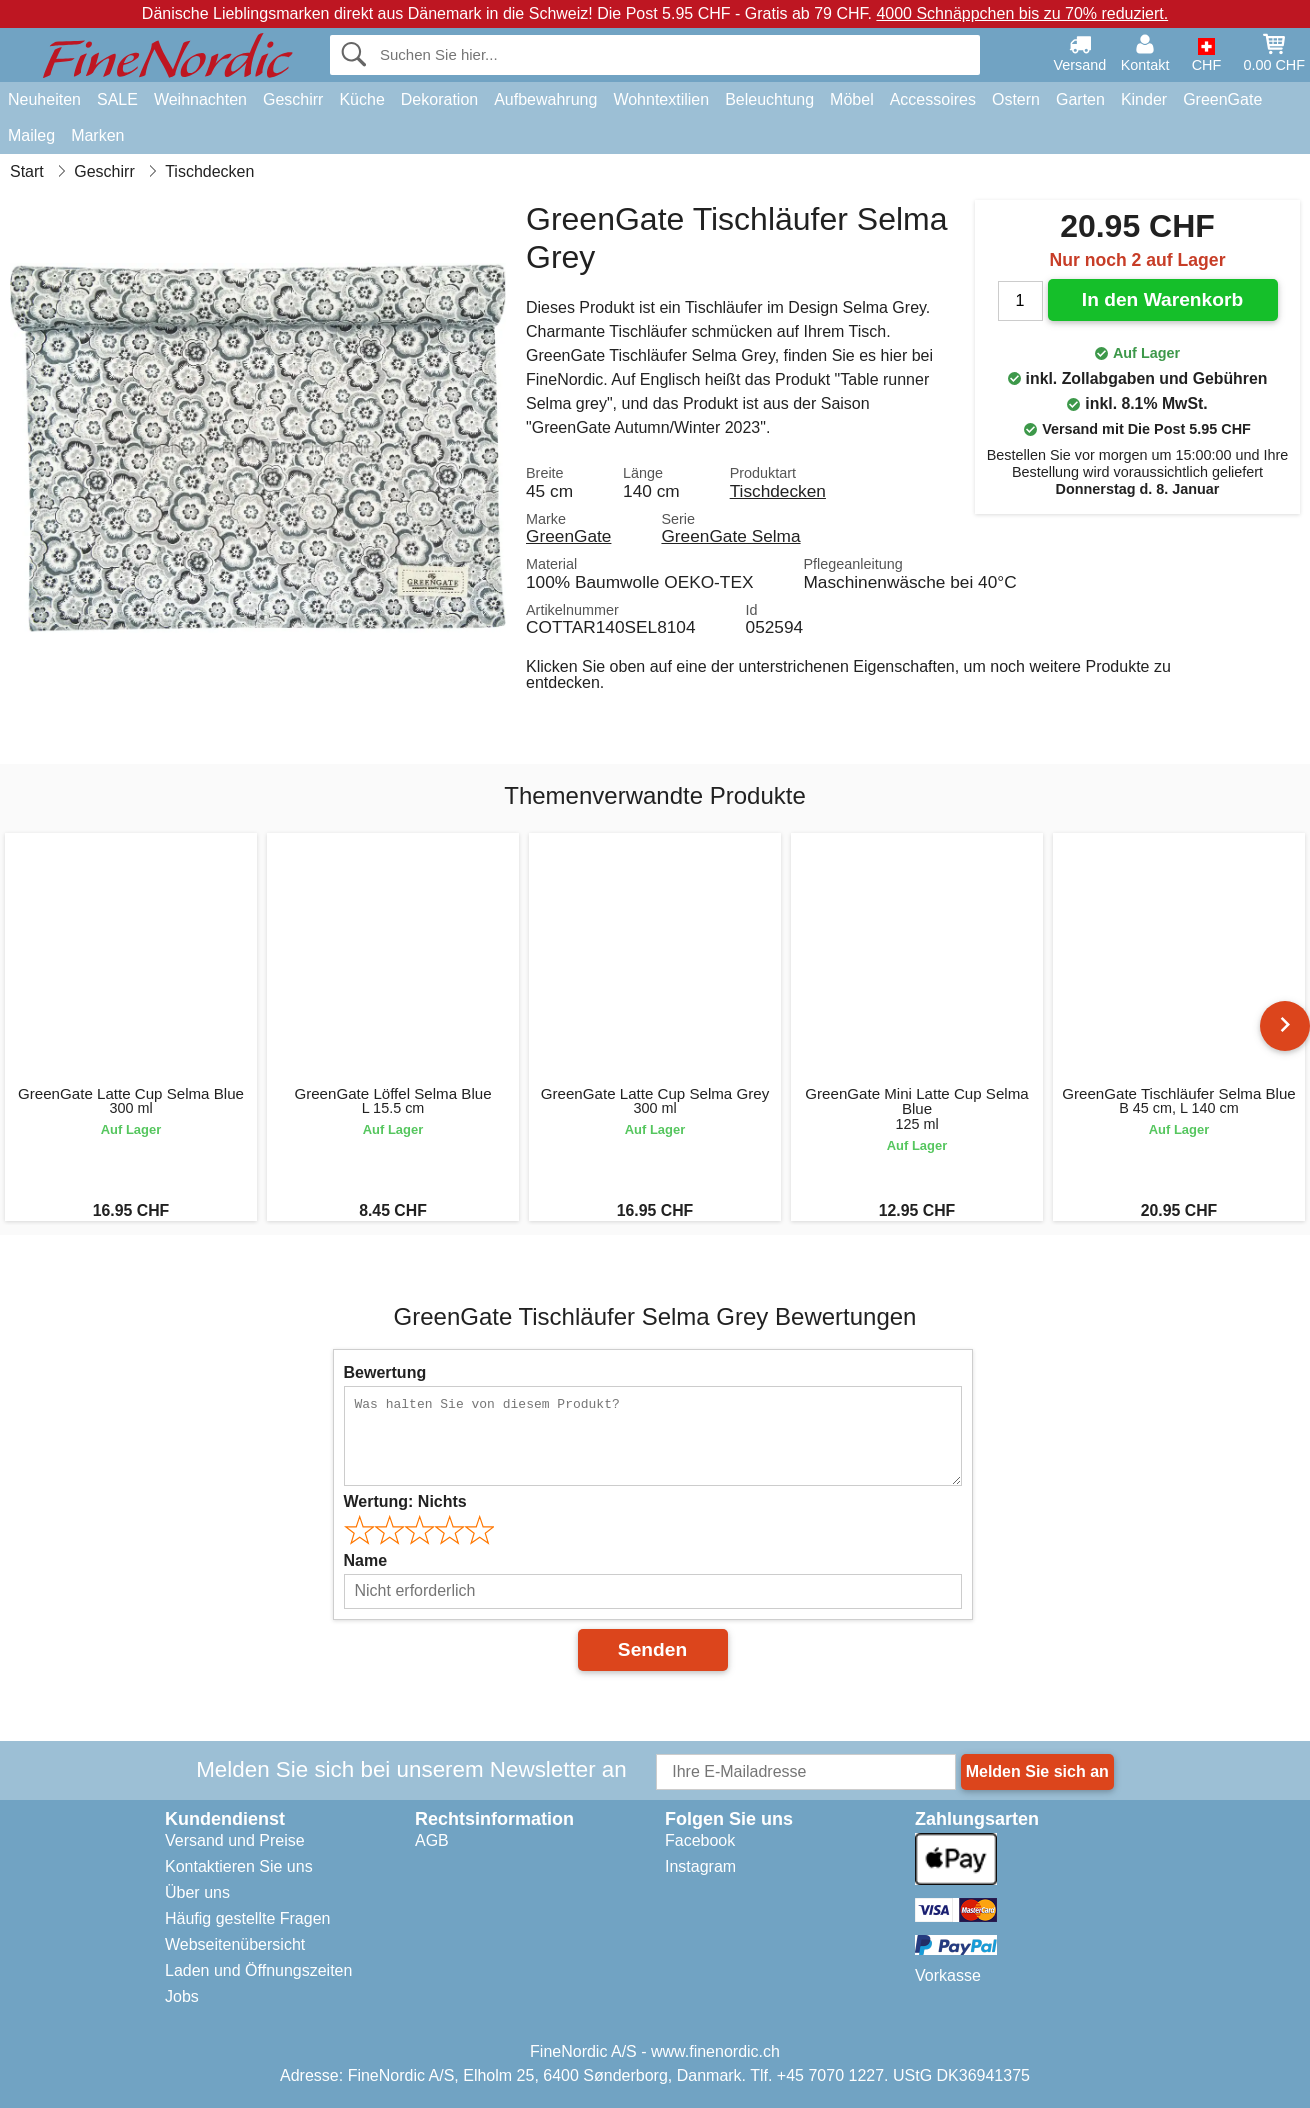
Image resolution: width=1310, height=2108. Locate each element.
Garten (1080, 99)
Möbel (852, 99)
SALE (117, 99)
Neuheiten (44, 99)
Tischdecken (778, 491)
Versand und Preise (235, 1840)
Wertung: (405, 1501)
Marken (97, 135)
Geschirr (293, 99)
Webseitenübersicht (235, 1944)
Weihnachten (200, 99)
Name (366, 1560)
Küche (361, 99)
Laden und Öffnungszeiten (258, 1970)
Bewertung (385, 1372)
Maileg (31, 135)
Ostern (1016, 99)
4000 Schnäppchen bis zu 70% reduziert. (1022, 13)
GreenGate (1222, 99)
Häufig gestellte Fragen (247, 1918)
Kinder (1144, 99)
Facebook (700, 1840)
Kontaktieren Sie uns (239, 1866)
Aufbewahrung (545, 99)
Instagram (700, 1866)
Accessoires (933, 99)
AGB (432, 1840)
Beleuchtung (769, 99)
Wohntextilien (661, 99)
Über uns (197, 1892)
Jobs (182, 1996)
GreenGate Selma (730, 536)
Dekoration (439, 99)
